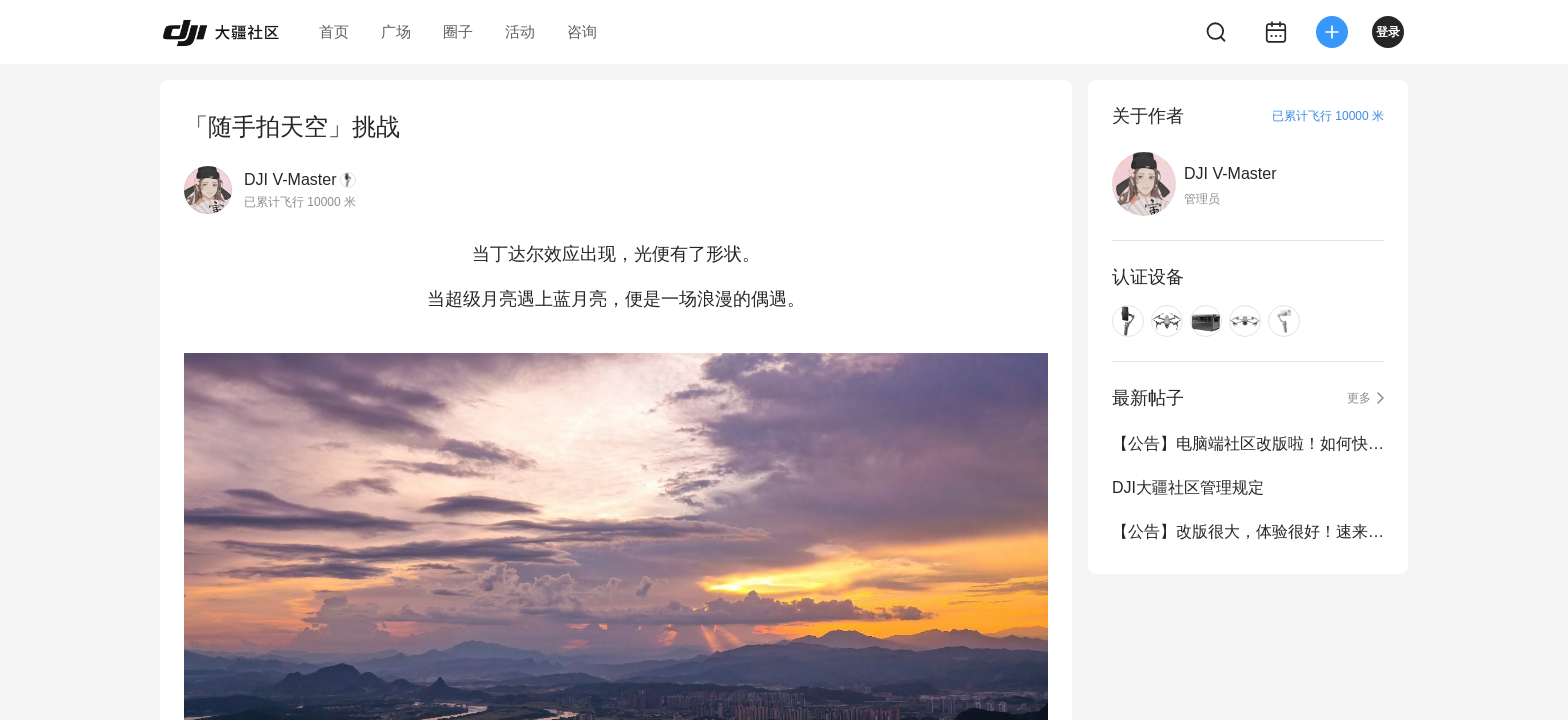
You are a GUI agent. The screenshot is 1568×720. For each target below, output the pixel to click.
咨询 (582, 31)
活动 (520, 31)
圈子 (458, 31)
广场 (396, 31)
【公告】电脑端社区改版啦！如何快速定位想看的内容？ (1248, 443)
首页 (334, 31)
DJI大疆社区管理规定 (1188, 487)
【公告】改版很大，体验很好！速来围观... (1248, 531)
